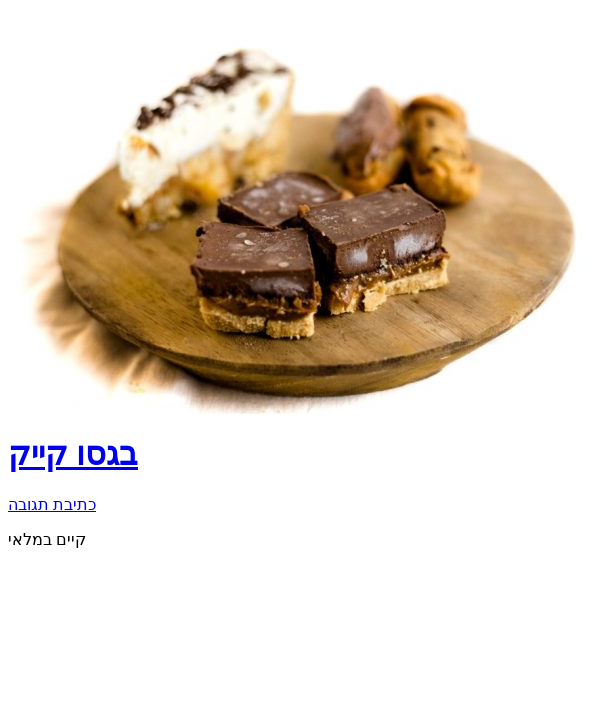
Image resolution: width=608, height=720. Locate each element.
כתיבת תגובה (52, 504)
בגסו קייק (73, 454)
